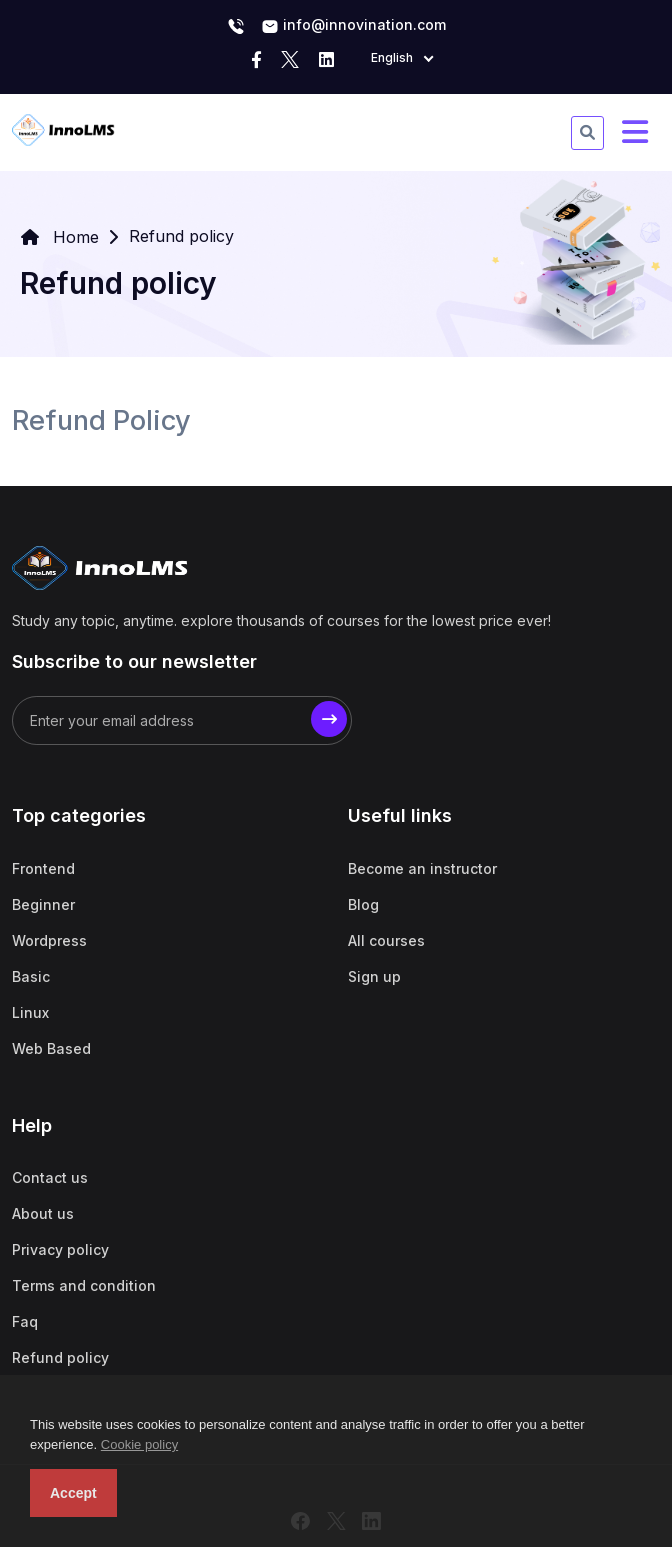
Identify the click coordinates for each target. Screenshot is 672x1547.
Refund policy (60, 1357)
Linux (30, 1012)
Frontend (43, 868)
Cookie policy (139, 1444)
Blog (363, 904)
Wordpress (49, 940)
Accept (73, 1493)
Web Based (51, 1048)
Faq (25, 1321)
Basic (31, 976)
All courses (386, 940)
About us (43, 1213)
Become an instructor (422, 868)
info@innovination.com (353, 26)
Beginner (43, 904)
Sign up (374, 976)
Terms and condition (84, 1285)
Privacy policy (60, 1249)
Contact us (50, 1177)
